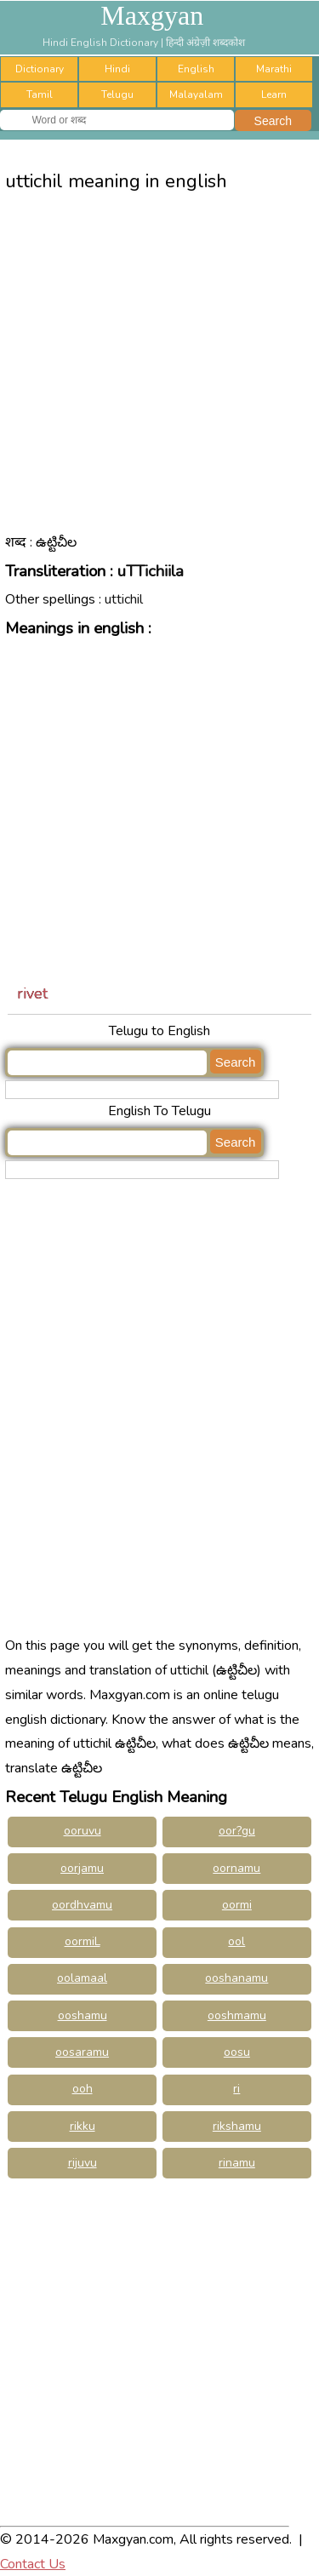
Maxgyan (151, 15)
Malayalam (196, 94)
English (196, 69)
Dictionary (39, 69)
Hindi (117, 69)
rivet (32, 993)
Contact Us (33, 2564)
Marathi (274, 69)
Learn (274, 94)
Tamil (39, 94)
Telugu (117, 94)
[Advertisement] (159, 375)
